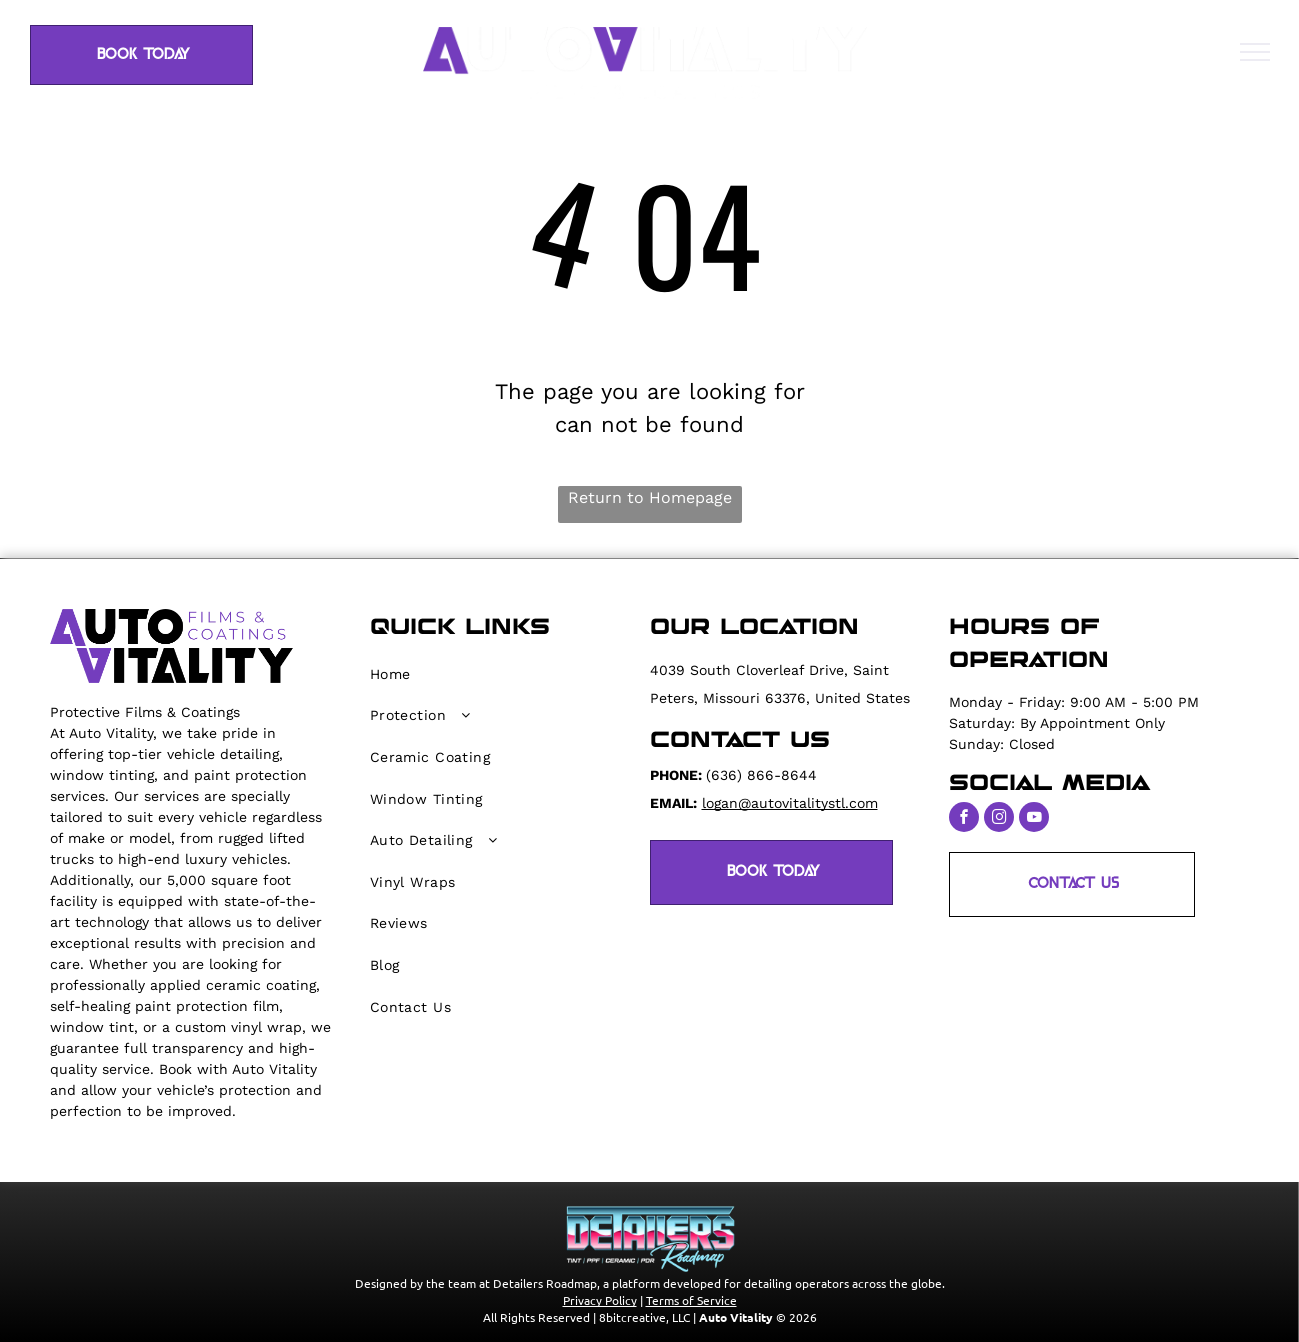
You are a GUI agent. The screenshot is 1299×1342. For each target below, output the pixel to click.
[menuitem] (497, 674)
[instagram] (999, 819)
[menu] (1255, 52)
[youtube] (1034, 819)
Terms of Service (691, 1300)
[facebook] (964, 819)
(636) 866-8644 (761, 775)
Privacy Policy (600, 1300)
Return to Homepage (650, 497)
